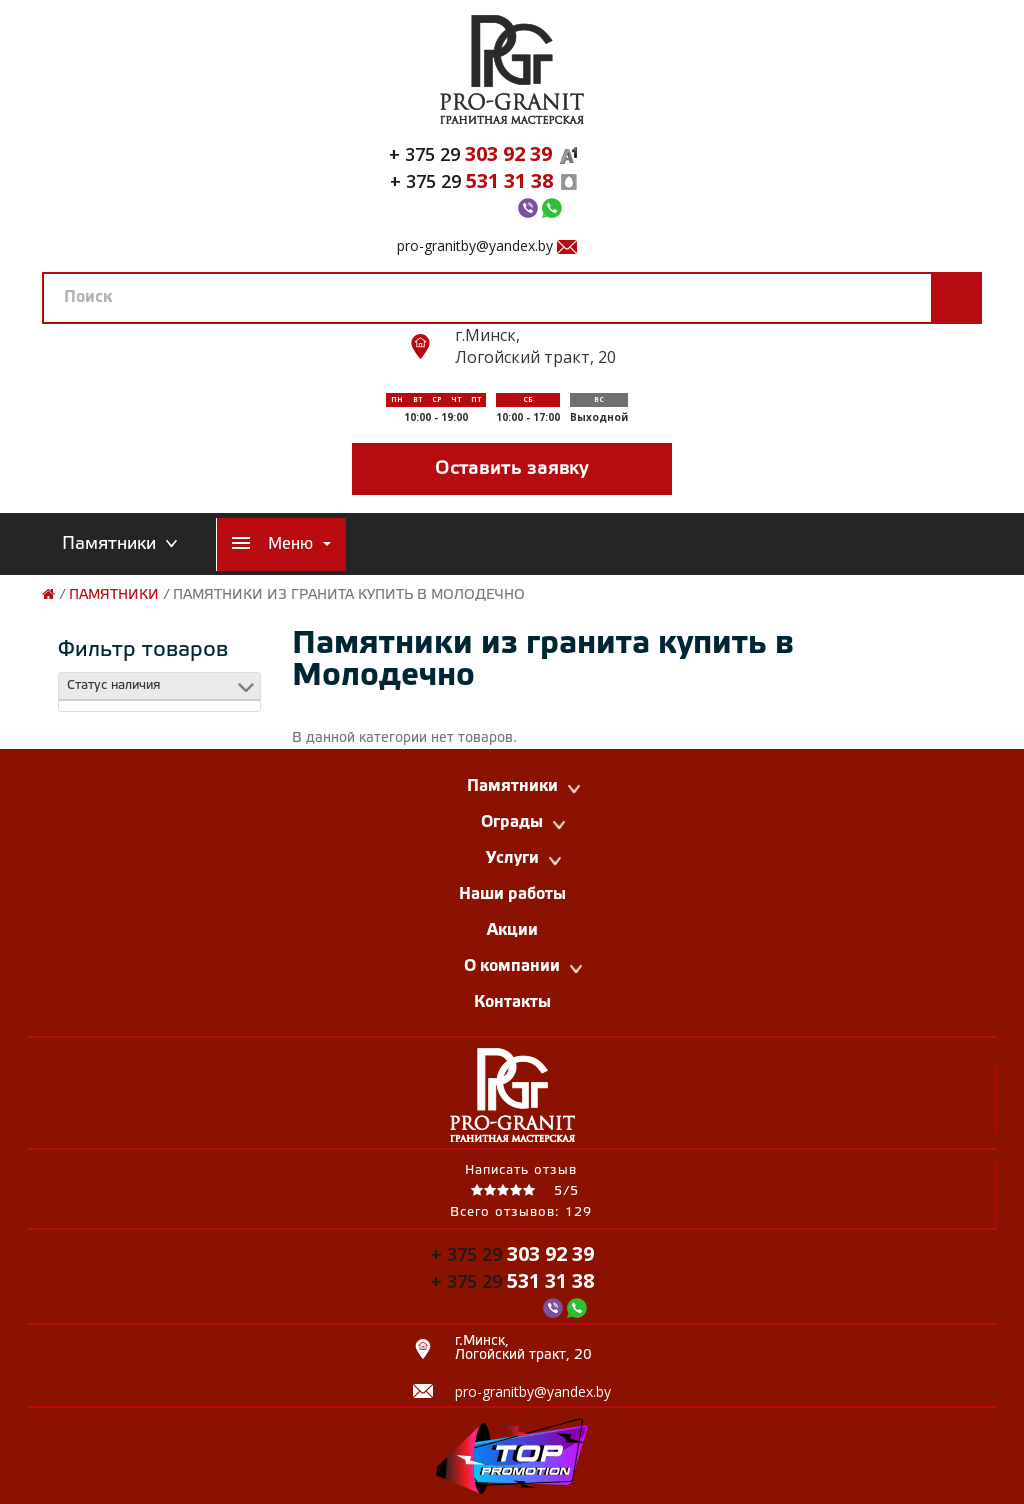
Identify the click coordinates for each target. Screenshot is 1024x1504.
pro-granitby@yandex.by (475, 245)
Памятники (114, 595)
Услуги (523, 858)
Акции (512, 930)
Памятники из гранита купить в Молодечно (349, 595)
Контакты (512, 1002)
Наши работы (512, 894)
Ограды (523, 822)
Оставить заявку (512, 469)
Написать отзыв (521, 1170)
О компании (523, 966)
